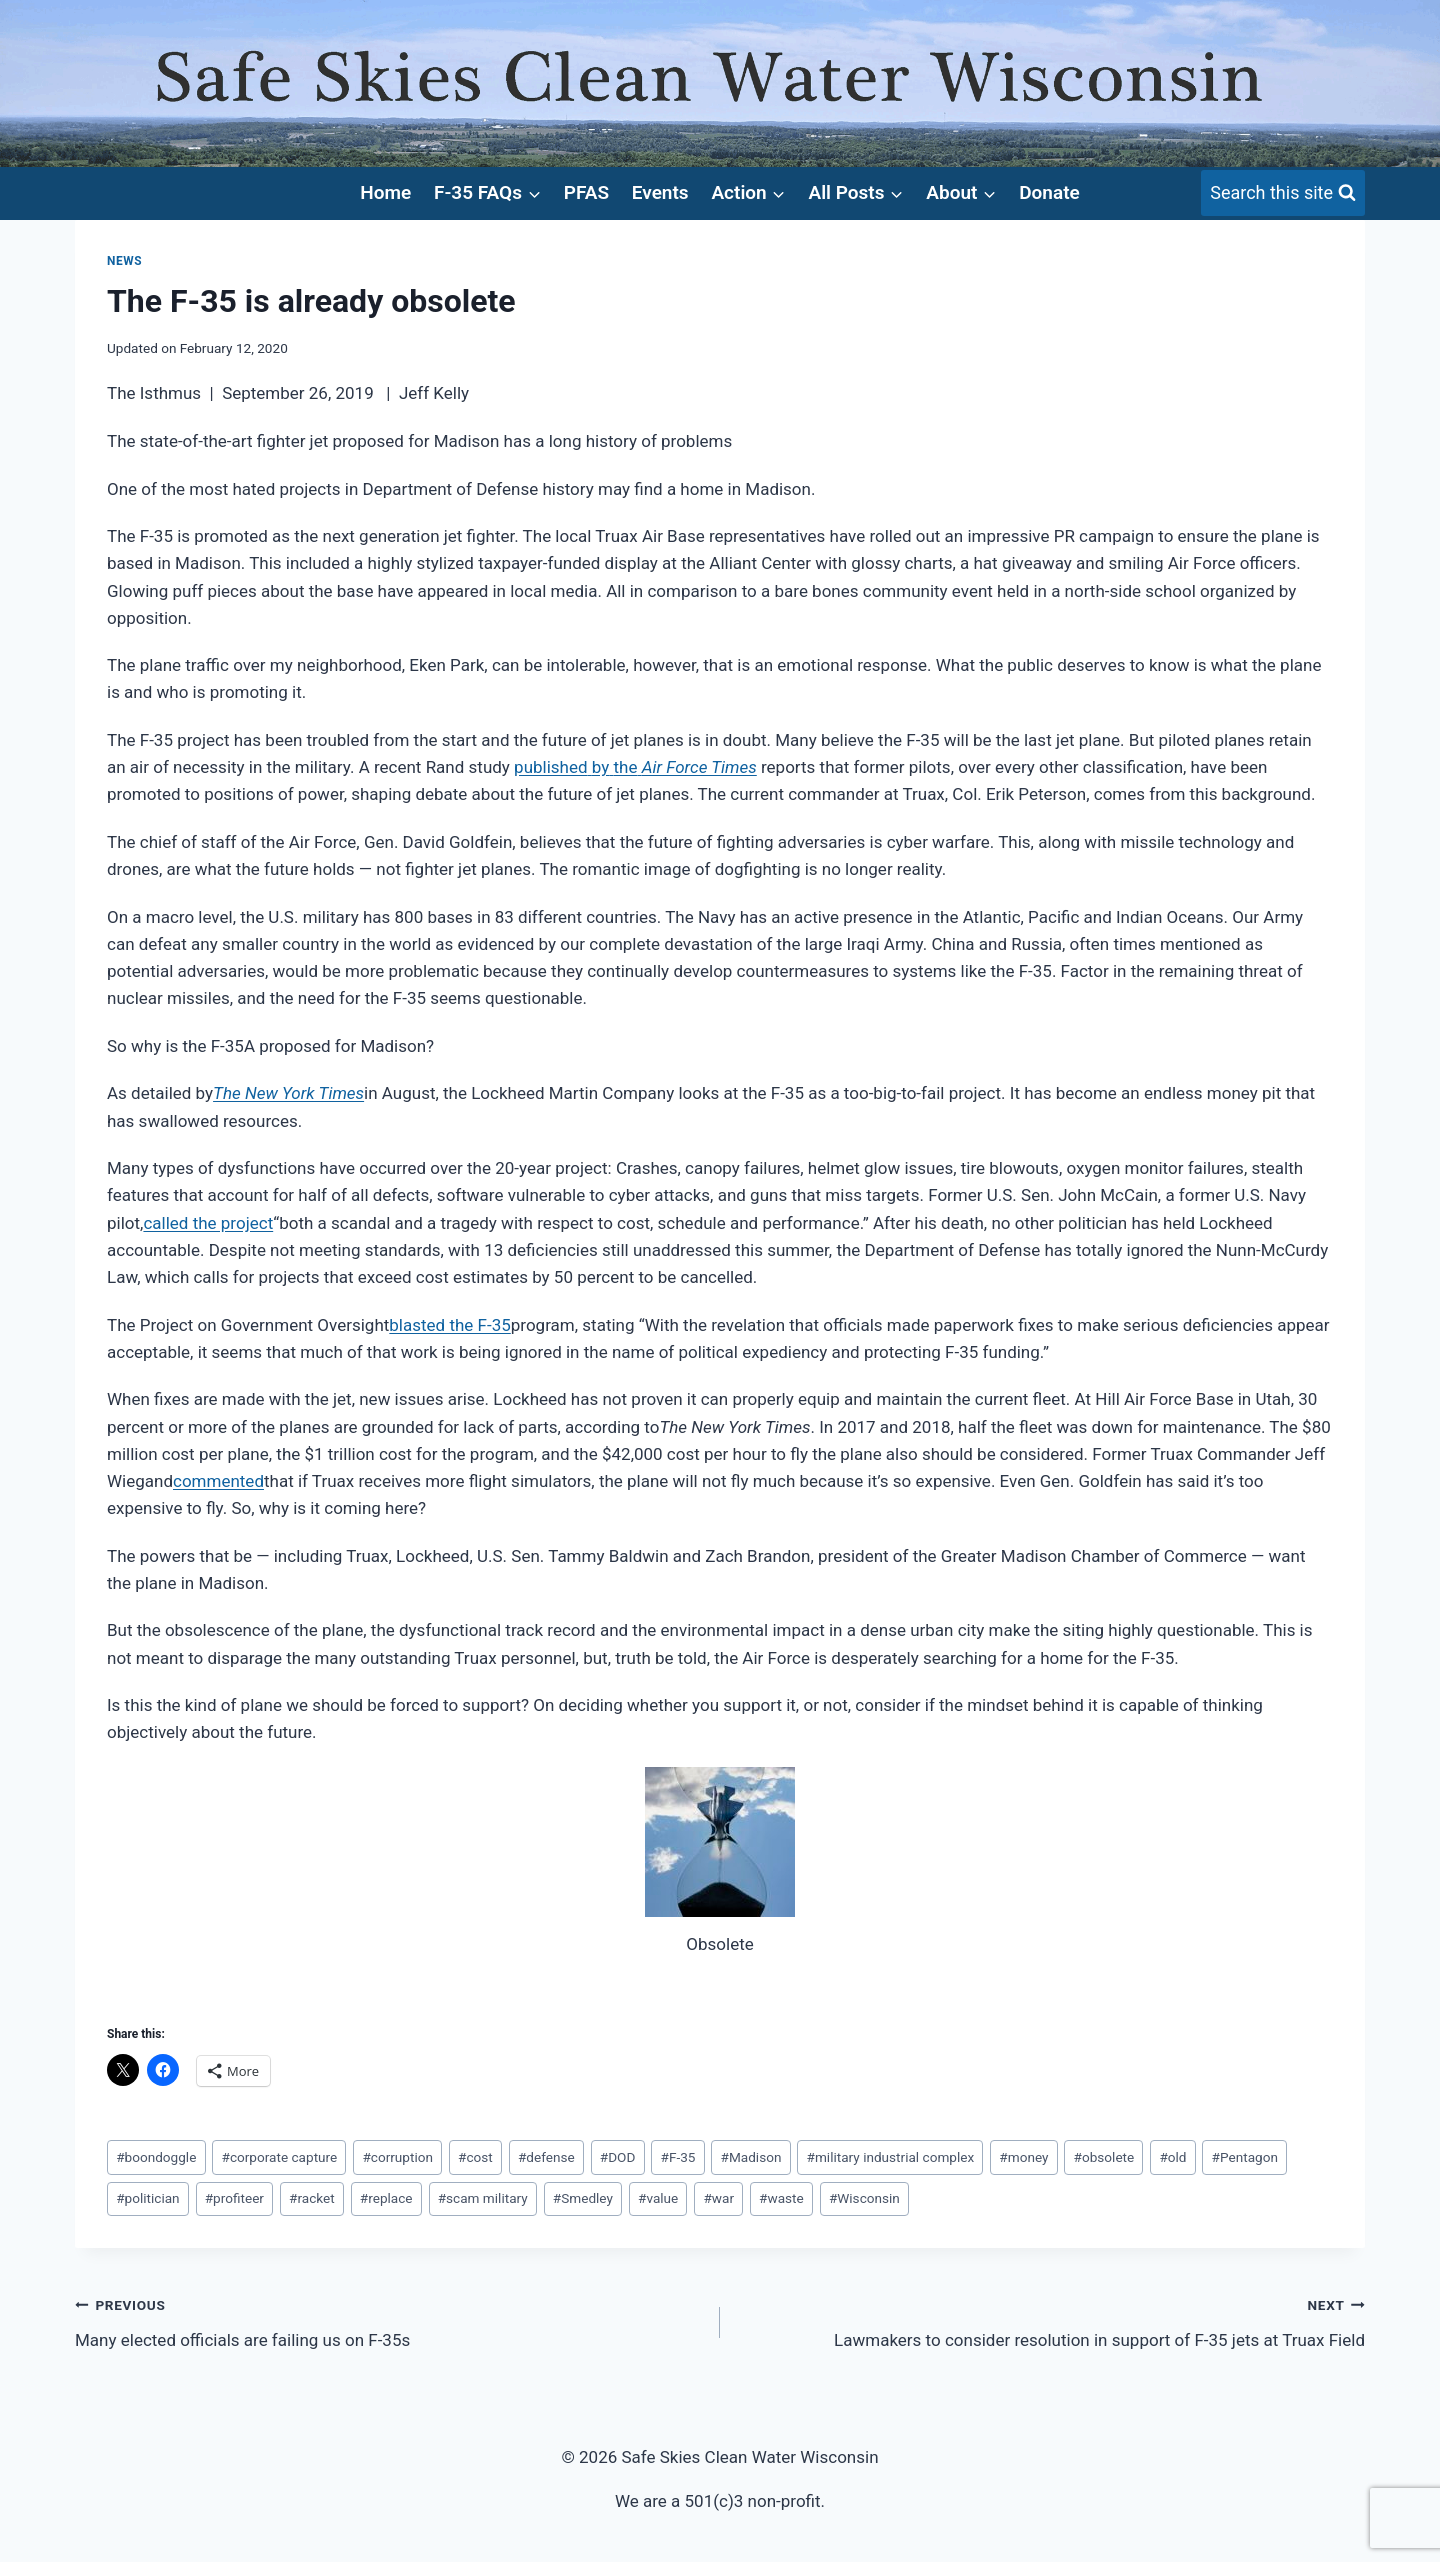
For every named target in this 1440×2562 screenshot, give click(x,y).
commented (218, 1481)
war (718, 2198)
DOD (618, 2157)
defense (546, 2157)
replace (386, 2198)
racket (312, 2198)
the (625, 767)
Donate (1049, 192)
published (553, 767)
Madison (751, 2157)
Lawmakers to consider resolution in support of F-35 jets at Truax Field (1051, 2320)
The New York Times (288, 1093)
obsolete (1104, 2157)
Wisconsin (864, 2198)
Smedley (583, 2198)
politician (147, 2198)
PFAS (586, 192)
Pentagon (1245, 2157)
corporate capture (280, 2157)
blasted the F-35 (449, 1325)
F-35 (678, 2157)
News (124, 261)
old (1172, 2157)
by (601, 767)
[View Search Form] (1283, 193)
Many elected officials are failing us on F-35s (389, 2320)
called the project (208, 1223)
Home (385, 192)
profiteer (234, 2198)
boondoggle (156, 2157)
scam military (483, 2198)
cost (475, 2157)
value (658, 2198)
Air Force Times (699, 767)
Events (660, 192)
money (1023, 2157)
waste (781, 2198)
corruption (397, 2157)
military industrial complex (891, 2157)
